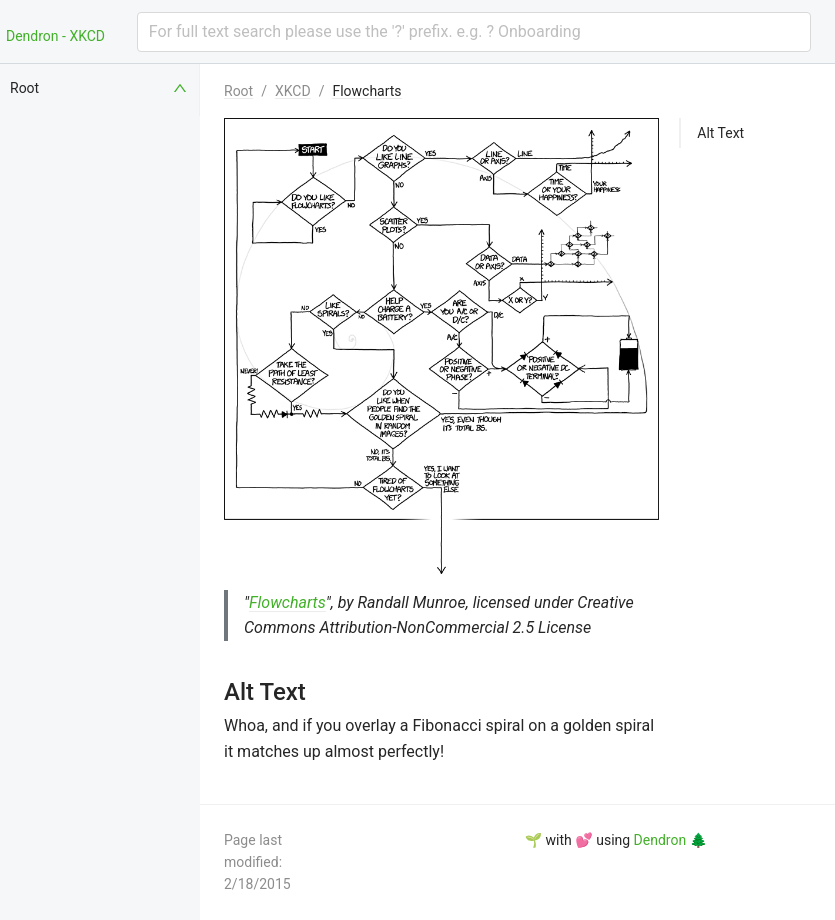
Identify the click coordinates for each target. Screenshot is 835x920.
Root (238, 91)
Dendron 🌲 (670, 840)
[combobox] (474, 32)
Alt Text (720, 133)
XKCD (293, 91)
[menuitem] (100, 88)
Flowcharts (366, 91)
